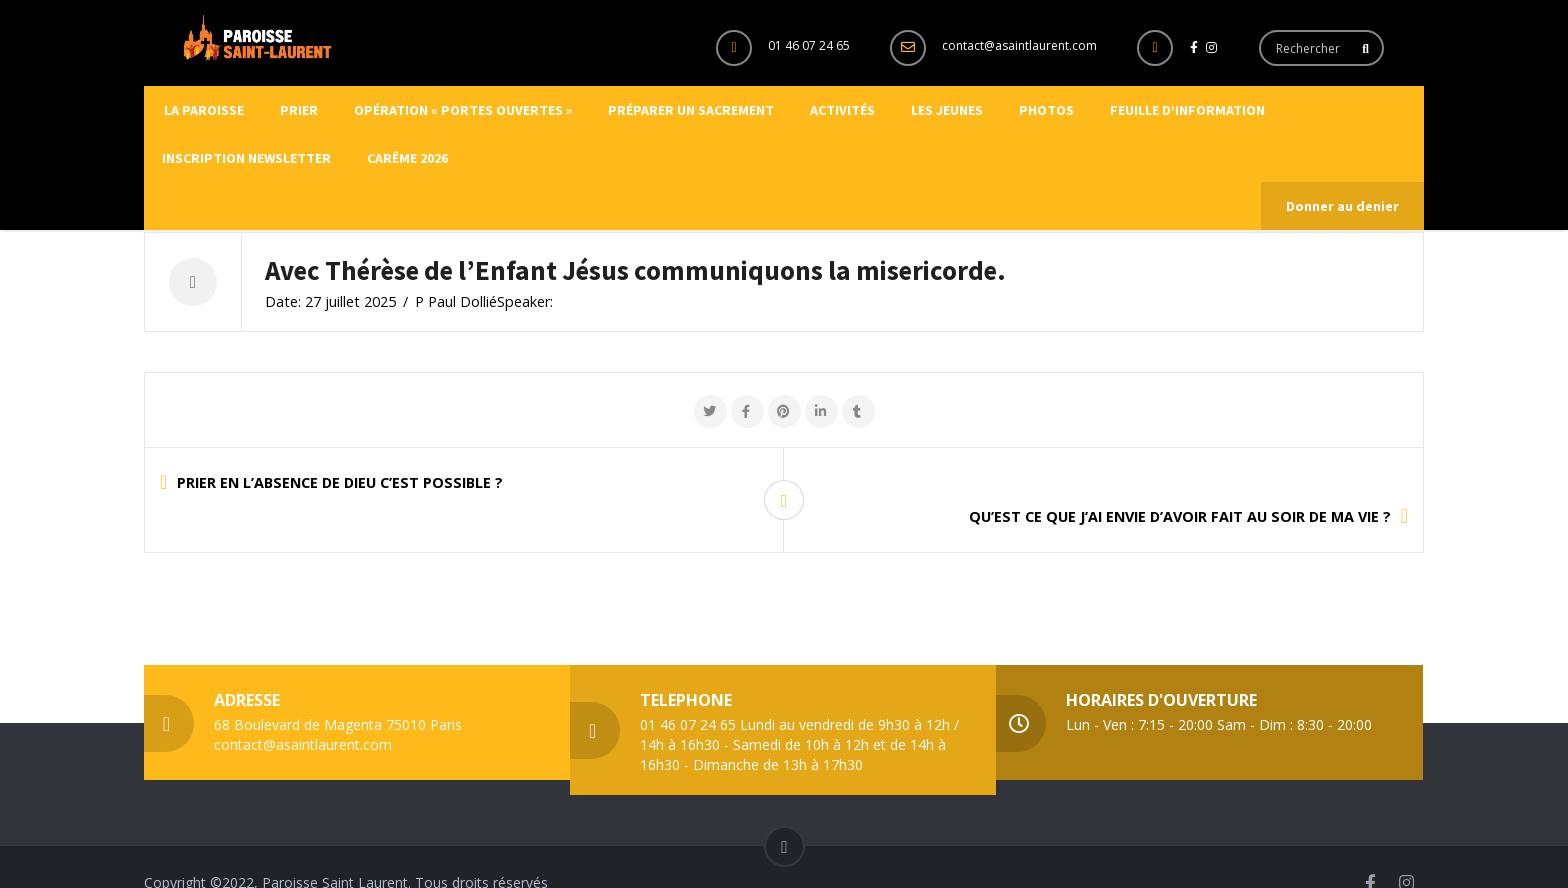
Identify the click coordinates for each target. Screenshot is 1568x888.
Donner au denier (1342, 206)
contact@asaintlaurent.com (1019, 45)
